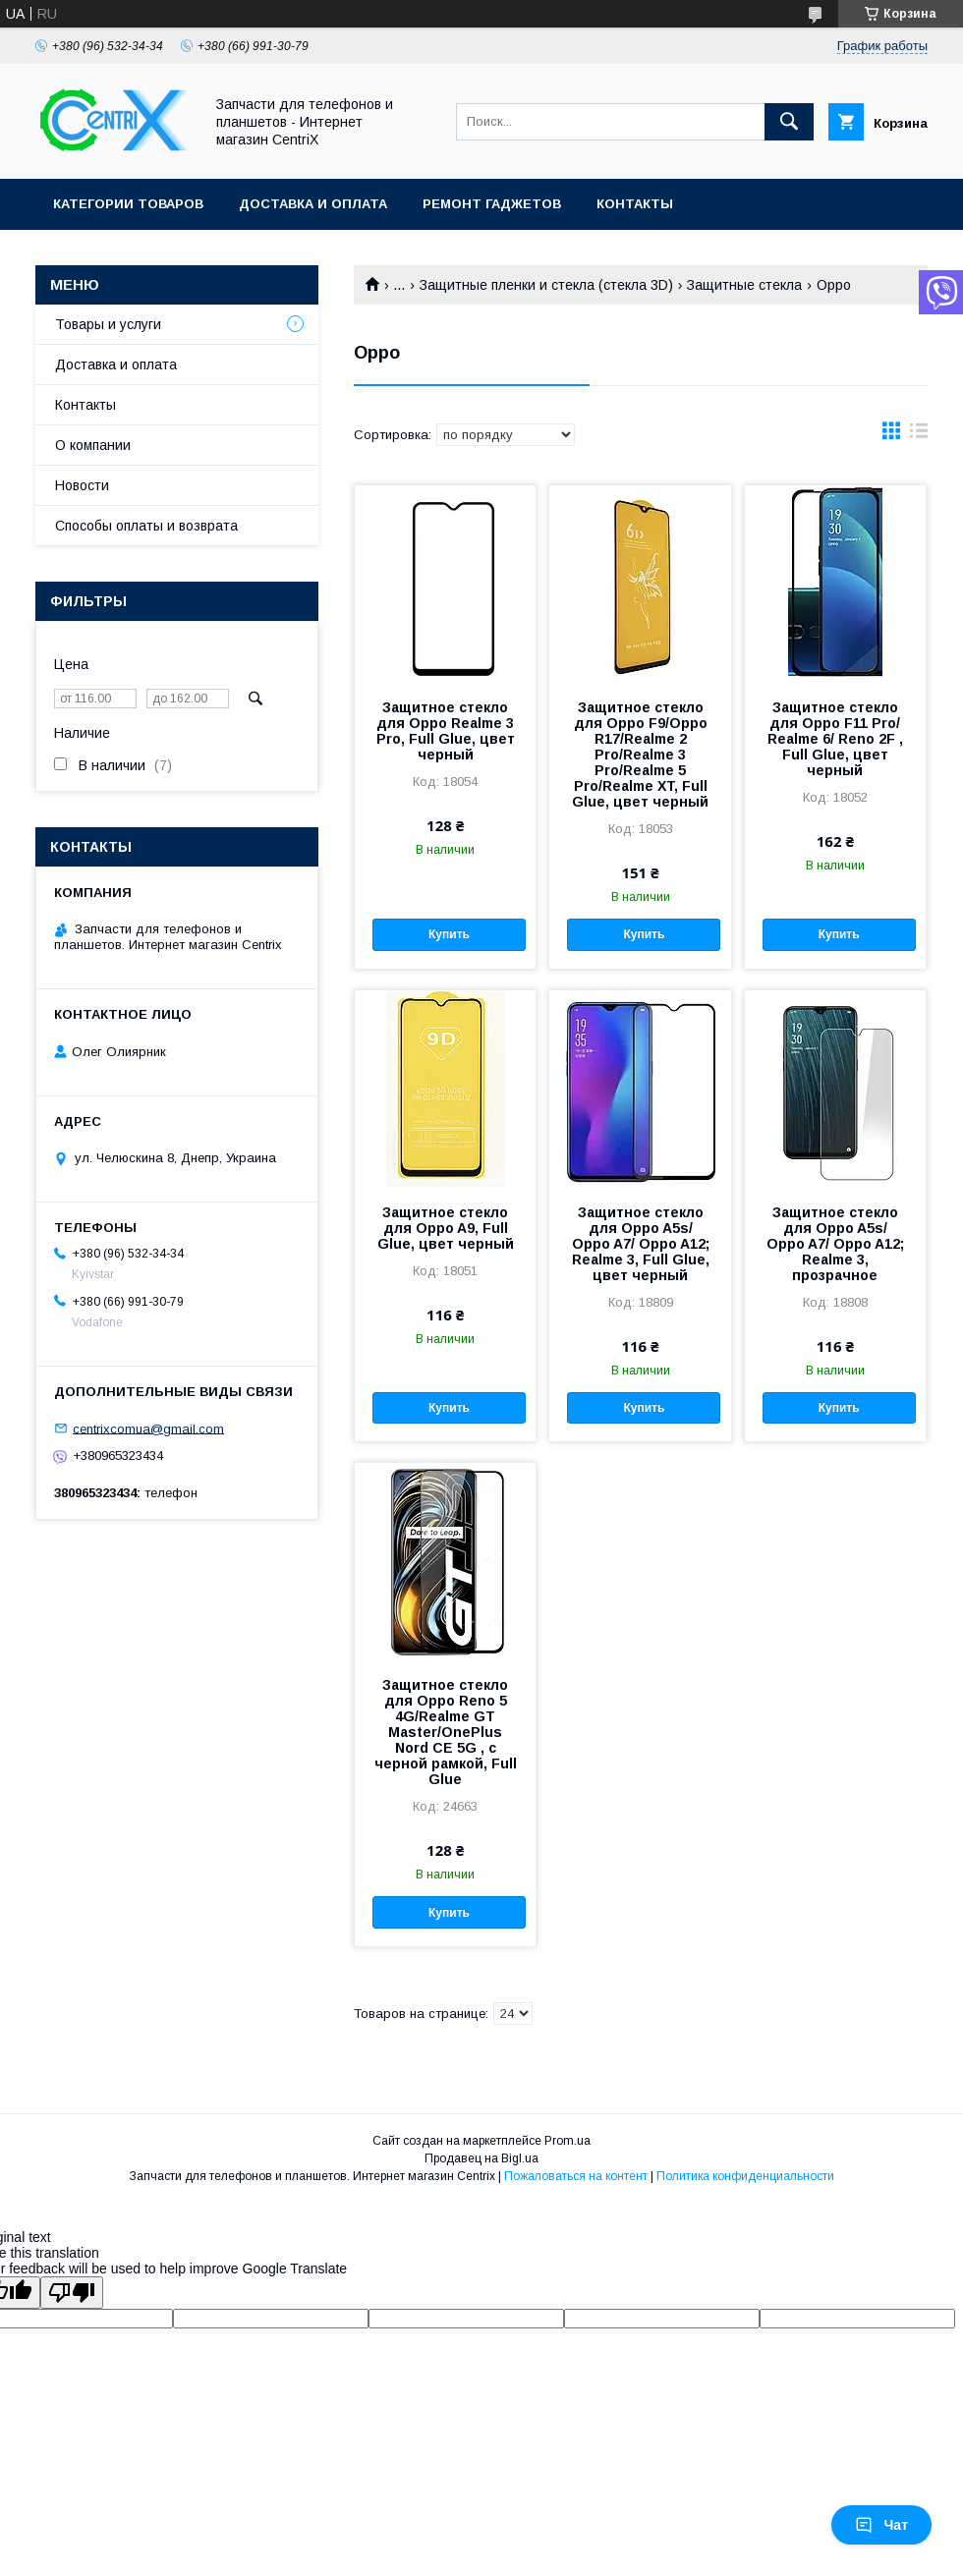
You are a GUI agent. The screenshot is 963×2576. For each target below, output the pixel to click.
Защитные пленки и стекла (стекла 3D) (546, 285)
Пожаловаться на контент (576, 2176)
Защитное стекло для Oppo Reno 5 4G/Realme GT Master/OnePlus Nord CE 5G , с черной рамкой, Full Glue (445, 1732)
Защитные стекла (744, 285)
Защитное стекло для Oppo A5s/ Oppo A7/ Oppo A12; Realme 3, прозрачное (835, 1243)
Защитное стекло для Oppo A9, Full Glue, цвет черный (445, 1228)
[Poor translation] (71, 2292)
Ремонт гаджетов (492, 203)
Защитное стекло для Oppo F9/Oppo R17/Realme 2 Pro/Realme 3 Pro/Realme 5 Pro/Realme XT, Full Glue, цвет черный (640, 755)
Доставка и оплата (313, 203)
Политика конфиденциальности (745, 2176)
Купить (449, 934)
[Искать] (789, 121)
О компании (93, 445)
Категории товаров (128, 203)
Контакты (634, 203)
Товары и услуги (108, 324)
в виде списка (919, 435)
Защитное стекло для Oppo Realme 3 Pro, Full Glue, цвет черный (445, 731)
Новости (82, 485)
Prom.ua (567, 2141)
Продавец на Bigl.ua (481, 2158)
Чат (881, 2525)
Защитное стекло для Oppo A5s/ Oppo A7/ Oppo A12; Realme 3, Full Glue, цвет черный (640, 1243)
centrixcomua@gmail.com (148, 1428)
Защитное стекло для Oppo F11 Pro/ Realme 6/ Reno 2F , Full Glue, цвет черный (835, 739)
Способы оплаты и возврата (146, 525)
